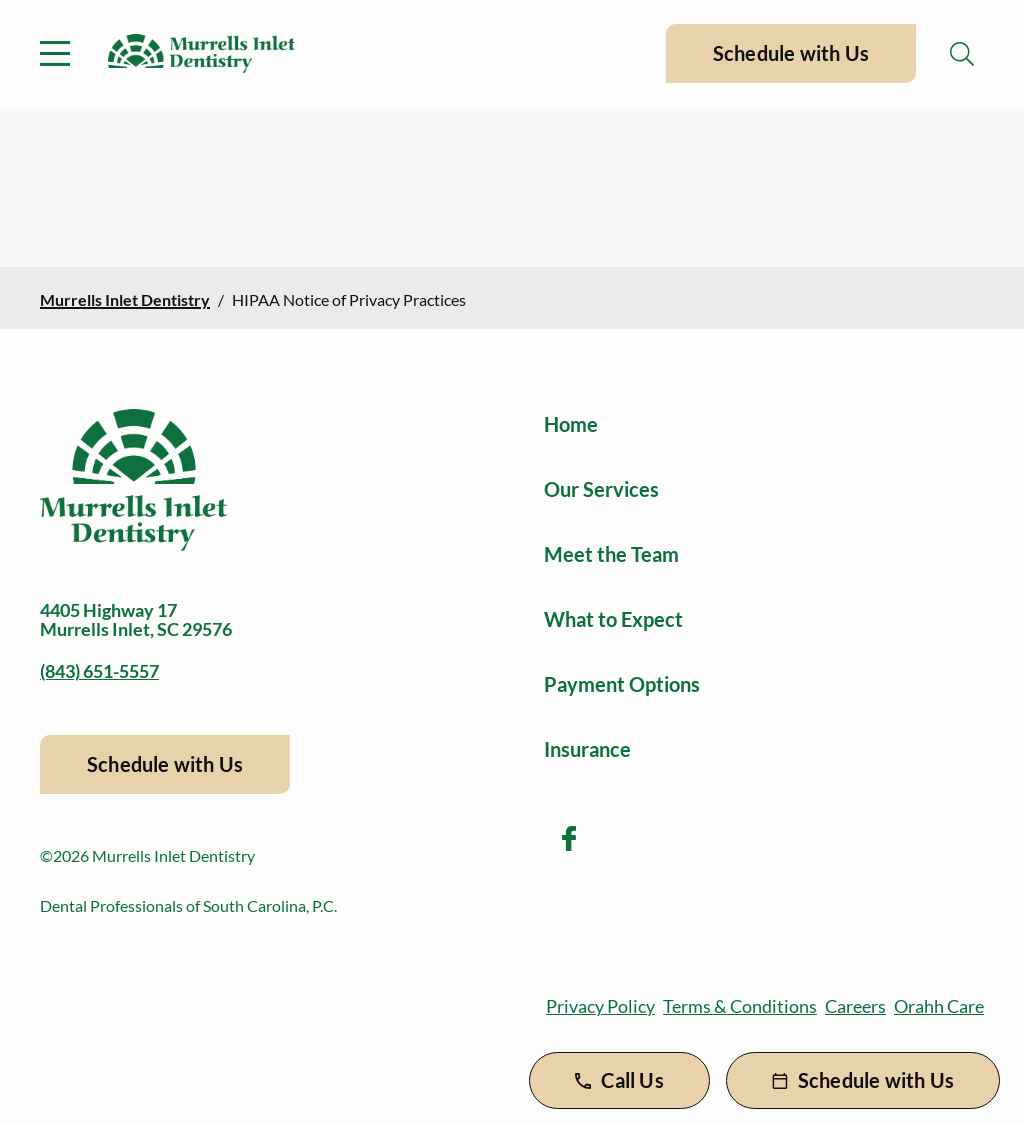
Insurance (587, 749)
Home (571, 424)
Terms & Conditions (740, 1006)
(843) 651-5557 (99, 671)
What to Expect (613, 619)
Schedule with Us (791, 53)
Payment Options (622, 684)
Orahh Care (939, 1006)
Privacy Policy (600, 1006)
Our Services (601, 489)
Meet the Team (611, 554)
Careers (855, 1006)
